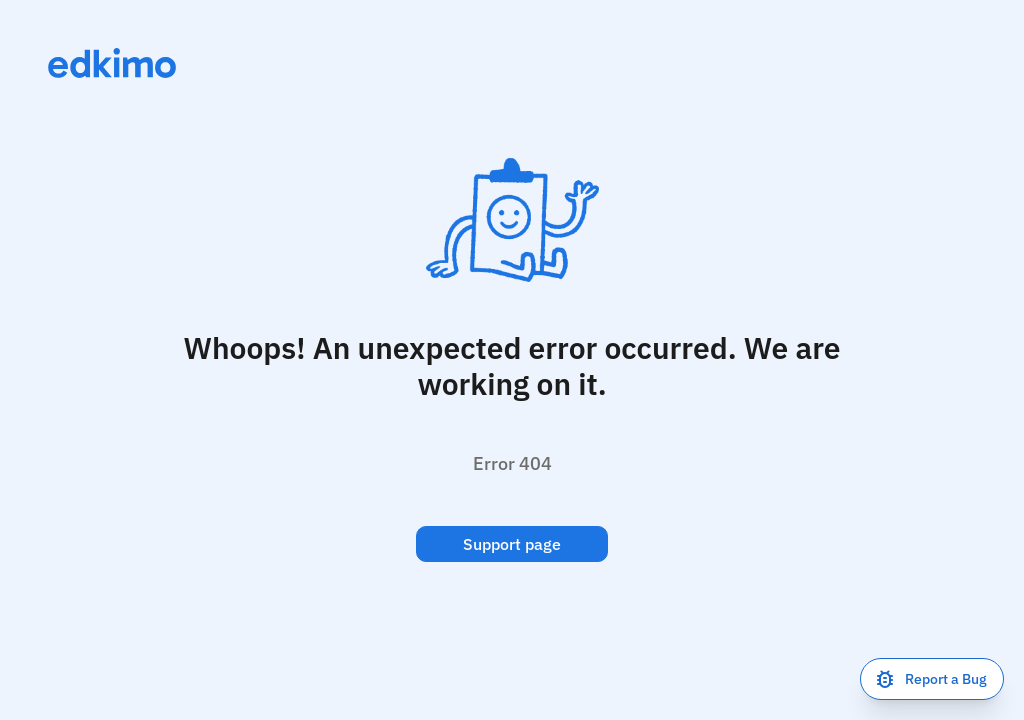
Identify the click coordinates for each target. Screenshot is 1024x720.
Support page (512, 544)
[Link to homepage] (112, 63)
